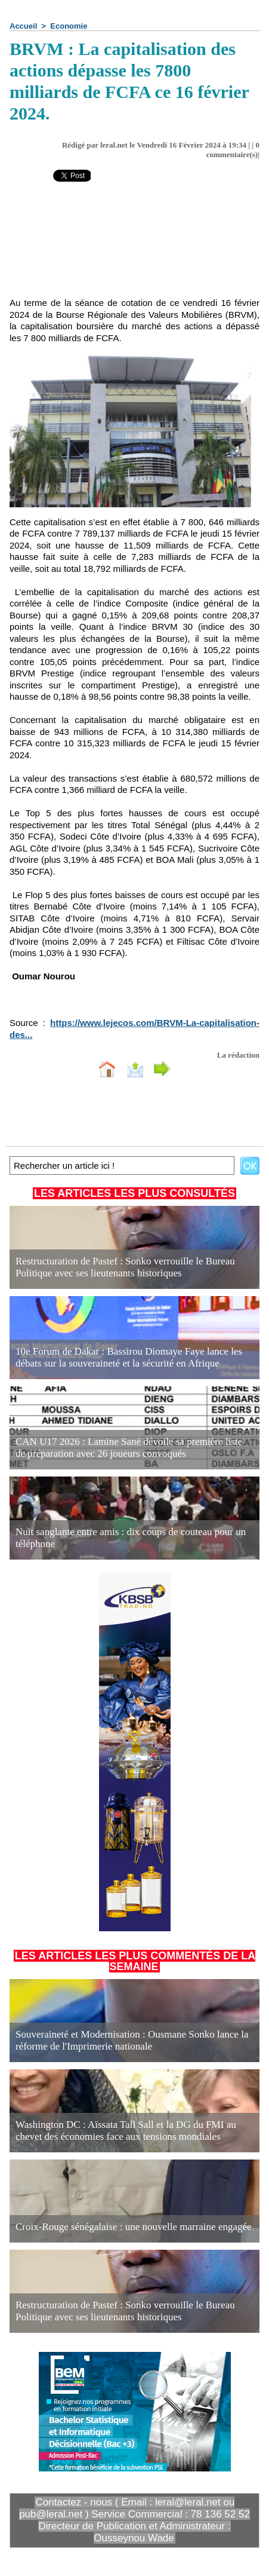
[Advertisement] (134, 248)
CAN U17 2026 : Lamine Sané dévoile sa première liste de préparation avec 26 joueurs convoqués (129, 1447)
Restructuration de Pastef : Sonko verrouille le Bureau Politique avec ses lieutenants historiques (125, 1267)
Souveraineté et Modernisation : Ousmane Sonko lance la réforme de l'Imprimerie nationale (132, 2040)
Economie (68, 26)
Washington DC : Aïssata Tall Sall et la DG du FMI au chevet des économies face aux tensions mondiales (126, 2130)
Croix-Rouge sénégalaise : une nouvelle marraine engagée (134, 2226)
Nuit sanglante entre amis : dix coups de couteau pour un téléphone (131, 1537)
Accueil (23, 26)
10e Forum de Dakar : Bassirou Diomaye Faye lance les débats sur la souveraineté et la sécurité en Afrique (129, 1357)
